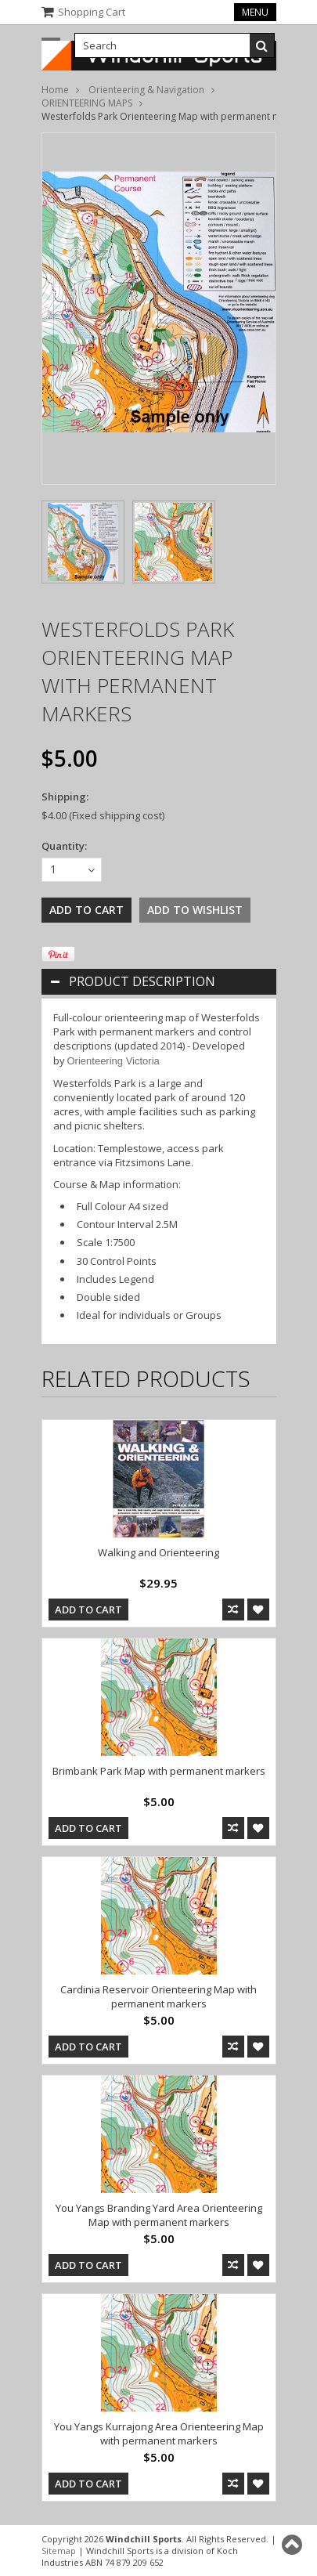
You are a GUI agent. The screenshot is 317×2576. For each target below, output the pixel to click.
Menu (255, 12)
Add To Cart (88, 1609)
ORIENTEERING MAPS (86, 103)
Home (55, 89)
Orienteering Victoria (113, 1061)
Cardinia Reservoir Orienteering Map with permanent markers (158, 1996)
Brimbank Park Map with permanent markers (158, 1771)
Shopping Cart (91, 12)
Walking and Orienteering (158, 1552)
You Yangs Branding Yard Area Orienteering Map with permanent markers (159, 2215)
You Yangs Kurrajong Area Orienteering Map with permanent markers (159, 2433)
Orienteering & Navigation (146, 89)
